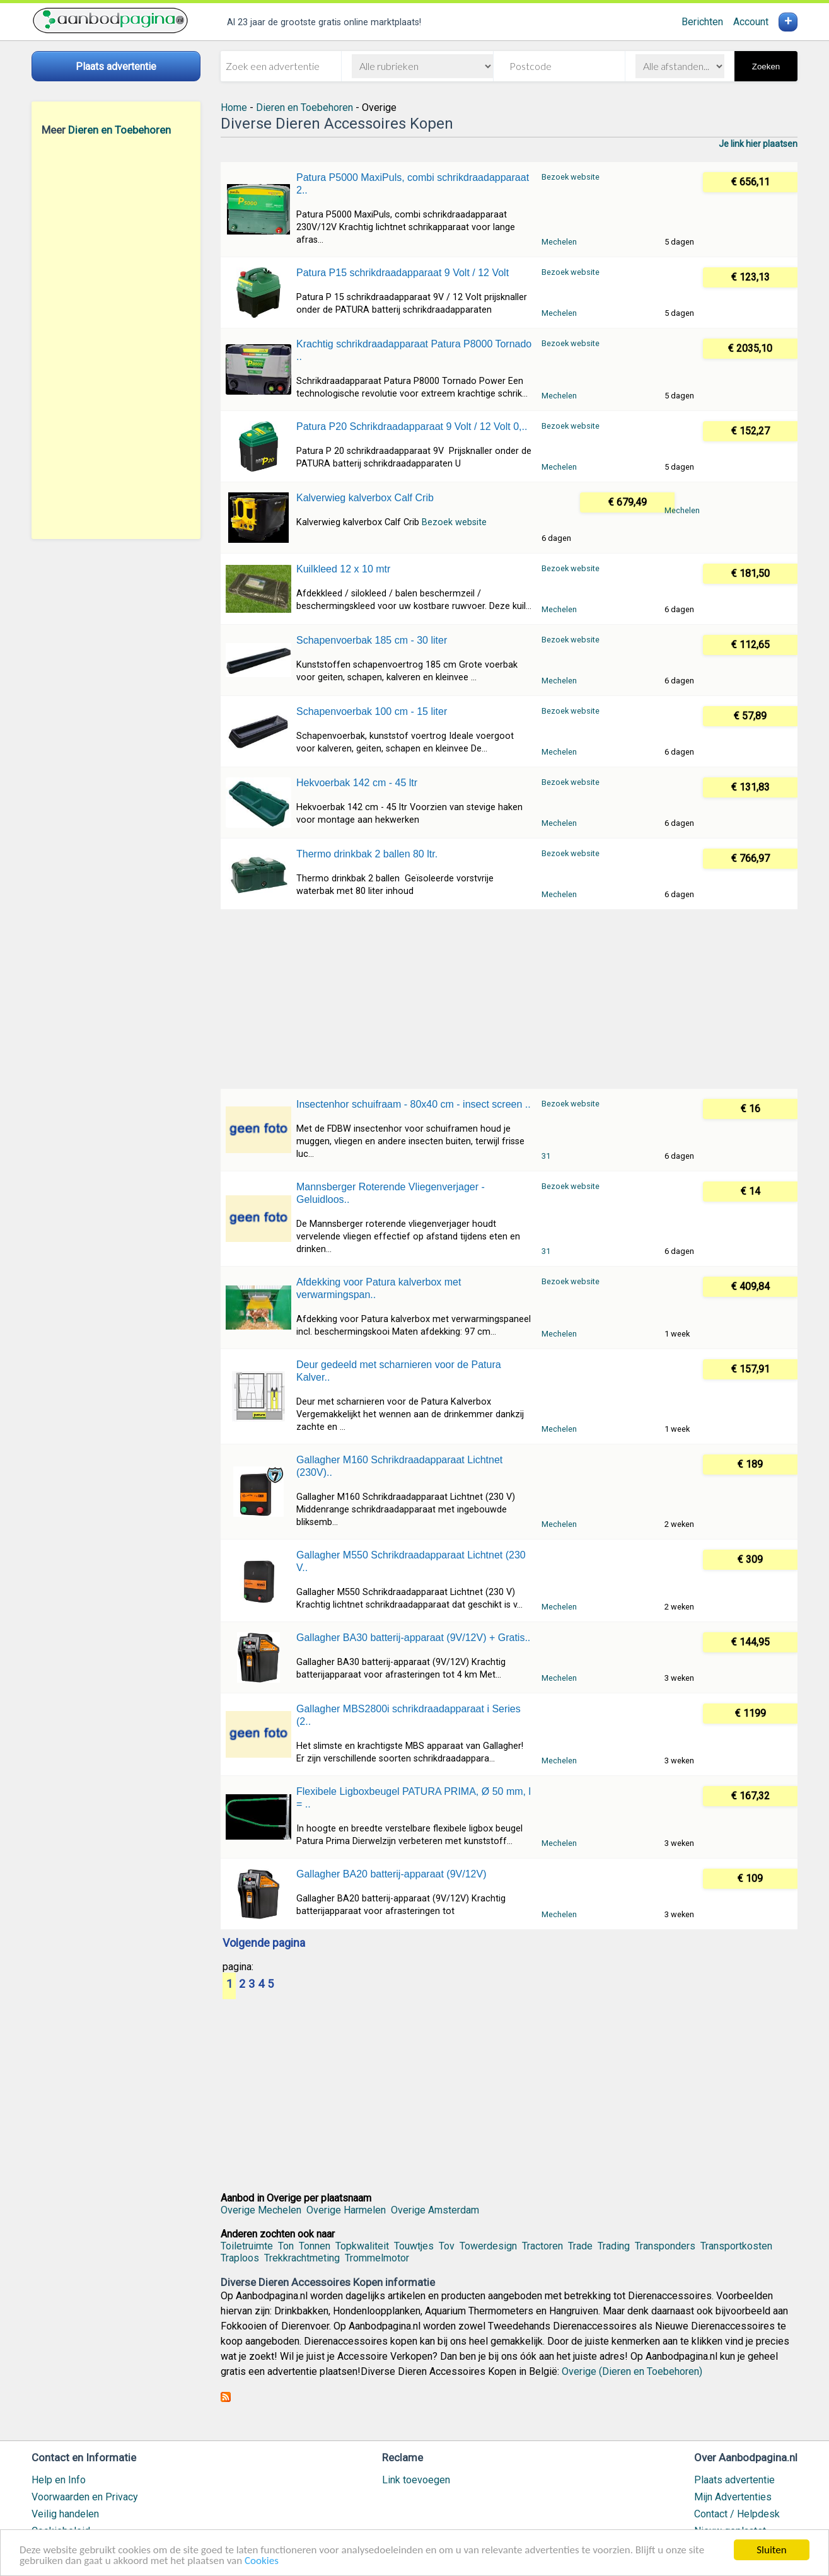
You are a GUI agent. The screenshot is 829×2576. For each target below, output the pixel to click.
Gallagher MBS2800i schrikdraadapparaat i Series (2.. (408, 1715)
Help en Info (59, 2480)
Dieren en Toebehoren (119, 130)
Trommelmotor (377, 2258)
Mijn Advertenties (733, 2497)
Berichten (702, 22)
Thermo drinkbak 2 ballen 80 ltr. (367, 854)
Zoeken (766, 66)
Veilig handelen (65, 2514)
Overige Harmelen (346, 2210)
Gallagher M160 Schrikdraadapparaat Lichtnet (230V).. (399, 1466)
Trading (614, 2246)
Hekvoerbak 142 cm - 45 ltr (356, 782)
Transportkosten (736, 2246)
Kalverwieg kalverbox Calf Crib (365, 497)
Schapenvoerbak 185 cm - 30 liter (371, 640)
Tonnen (314, 2246)
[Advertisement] (116, 337)
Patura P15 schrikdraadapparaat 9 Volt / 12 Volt (402, 272)
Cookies (262, 2561)
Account (750, 22)
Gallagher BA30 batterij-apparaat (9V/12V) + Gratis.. (413, 1637)
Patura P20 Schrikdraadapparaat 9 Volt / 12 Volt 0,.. (411, 426)
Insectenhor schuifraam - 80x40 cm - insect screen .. (413, 1104)
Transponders (665, 2246)
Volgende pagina (264, 1943)
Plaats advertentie (734, 2480)
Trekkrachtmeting (302, 2258)
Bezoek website (571, 177)
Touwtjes (414, 2246)
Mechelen (559, 242)
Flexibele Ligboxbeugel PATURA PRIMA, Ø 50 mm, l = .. (413, 1797)
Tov (447, 2246)
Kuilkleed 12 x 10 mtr (343, 569)
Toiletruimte (247, 2246)
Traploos (240, 2258)
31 (546, 1156)
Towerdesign (488, 2246)
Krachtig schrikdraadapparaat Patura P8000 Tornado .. (413, 350)
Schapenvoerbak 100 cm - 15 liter (371, 711)
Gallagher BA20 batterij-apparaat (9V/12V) (391, 1874)
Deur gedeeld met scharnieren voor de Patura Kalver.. (398, 1371)
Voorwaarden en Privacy (85, 2497)
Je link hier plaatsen (758, 144)
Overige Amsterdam (435, 2210)
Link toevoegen (416, 2480)
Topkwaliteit (362, 2246)
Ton (286, 2246)
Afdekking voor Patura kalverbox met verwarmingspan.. (378, 1288)
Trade (580, 2246)
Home (234, 107)
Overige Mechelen (261, 2210)
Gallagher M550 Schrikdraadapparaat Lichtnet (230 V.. (411, 1561)
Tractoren (542, 2246)
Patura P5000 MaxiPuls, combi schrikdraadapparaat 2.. (412, 183)
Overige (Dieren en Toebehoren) (632, 2371)
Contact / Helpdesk (737, 2514)
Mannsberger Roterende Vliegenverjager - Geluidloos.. (390, 1193)
